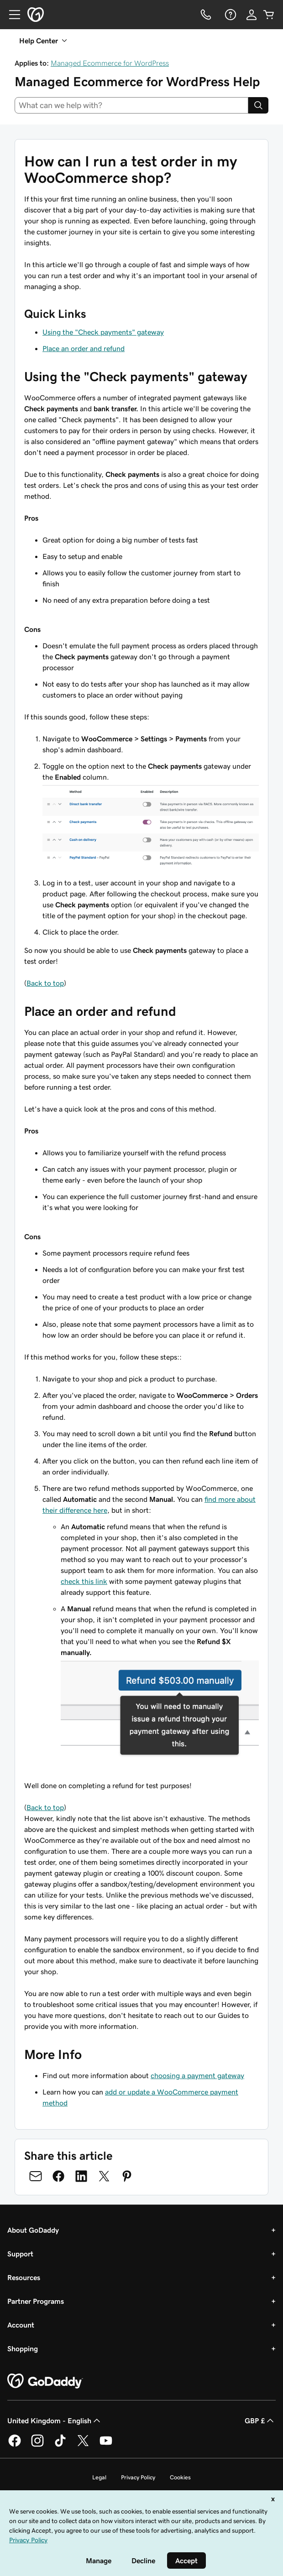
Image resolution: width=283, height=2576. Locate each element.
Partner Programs (35, 2301)
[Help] (229, 14)
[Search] (258, 105)
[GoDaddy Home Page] (45, 2381)
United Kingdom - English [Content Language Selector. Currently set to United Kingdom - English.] (54, 2420)
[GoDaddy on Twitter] (83, 2445)
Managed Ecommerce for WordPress (110, 63)
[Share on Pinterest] (126, 2176)
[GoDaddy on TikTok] (60, 2445)
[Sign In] (251, 14)
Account (20, 2324)
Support (20, 2253)
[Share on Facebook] (58, 2176)
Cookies (180, 2477)
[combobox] (131, 105)
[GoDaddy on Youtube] (106, 2445)
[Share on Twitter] (104, 2176)
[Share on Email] (35, 2176)
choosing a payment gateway (197, 2075)
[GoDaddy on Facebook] (14, 2445)
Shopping (22, 2348)
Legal (99, 2477)
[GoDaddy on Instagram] (37, 2445)
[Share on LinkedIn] (81, 2176)
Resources (23, 2277)
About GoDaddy (33, 2230)
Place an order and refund (83, 348)
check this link (84, 1581)
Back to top (45, 983)
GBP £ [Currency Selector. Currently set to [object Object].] (260, 2420)
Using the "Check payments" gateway (103, 332)
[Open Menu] (11, 14)
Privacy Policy (138, 2477)
